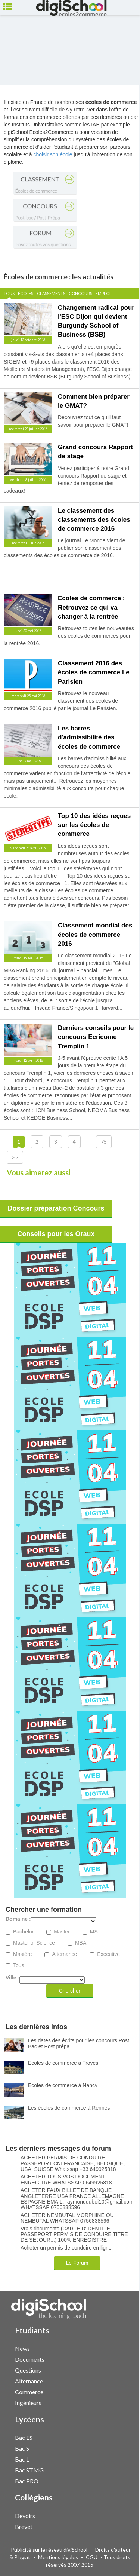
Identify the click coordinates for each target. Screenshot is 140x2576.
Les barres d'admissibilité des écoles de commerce (89, 737)
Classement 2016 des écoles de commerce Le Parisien (94, 672)
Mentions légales (58, 2557)
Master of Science (34, 1943)
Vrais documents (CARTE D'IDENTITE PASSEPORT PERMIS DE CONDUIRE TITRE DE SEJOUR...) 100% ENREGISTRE (74, 2234)
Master (62, 1932)
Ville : (12, 1978)
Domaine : (18, 1919)
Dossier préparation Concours (55, 1208)
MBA (80, 1943)
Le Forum (77, 2263)
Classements (51, 293)
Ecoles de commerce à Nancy (62, 2085)
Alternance (64, 1954)
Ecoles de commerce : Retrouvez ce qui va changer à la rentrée (91, 607)
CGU (91, 2557)
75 (104, 1141)
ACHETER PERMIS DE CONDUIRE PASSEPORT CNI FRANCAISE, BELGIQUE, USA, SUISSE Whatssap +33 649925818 (73, 2163)
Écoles (25, 293)
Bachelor (23, 1932)
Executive (108, 1954)
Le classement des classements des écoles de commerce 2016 (94, 520)
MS (94, 1932)
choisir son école (52, 154)
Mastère (22, 1954)
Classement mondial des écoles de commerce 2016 (95, 934)
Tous (9, 293)
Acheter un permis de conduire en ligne (66, 2248)
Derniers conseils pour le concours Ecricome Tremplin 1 (96, 1037)
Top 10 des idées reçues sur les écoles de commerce (94, 825)
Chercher (70, 1991)
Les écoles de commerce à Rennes (69, 2108)
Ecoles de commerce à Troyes (63, 2063)
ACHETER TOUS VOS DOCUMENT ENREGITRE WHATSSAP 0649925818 (66, 2179)
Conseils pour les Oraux (55, 1234)
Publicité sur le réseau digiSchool (49, 2549)
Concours (80, 293)
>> (15, 1157)
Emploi (103, 293)
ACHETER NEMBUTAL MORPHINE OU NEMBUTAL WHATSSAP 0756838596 (67, 2218)
